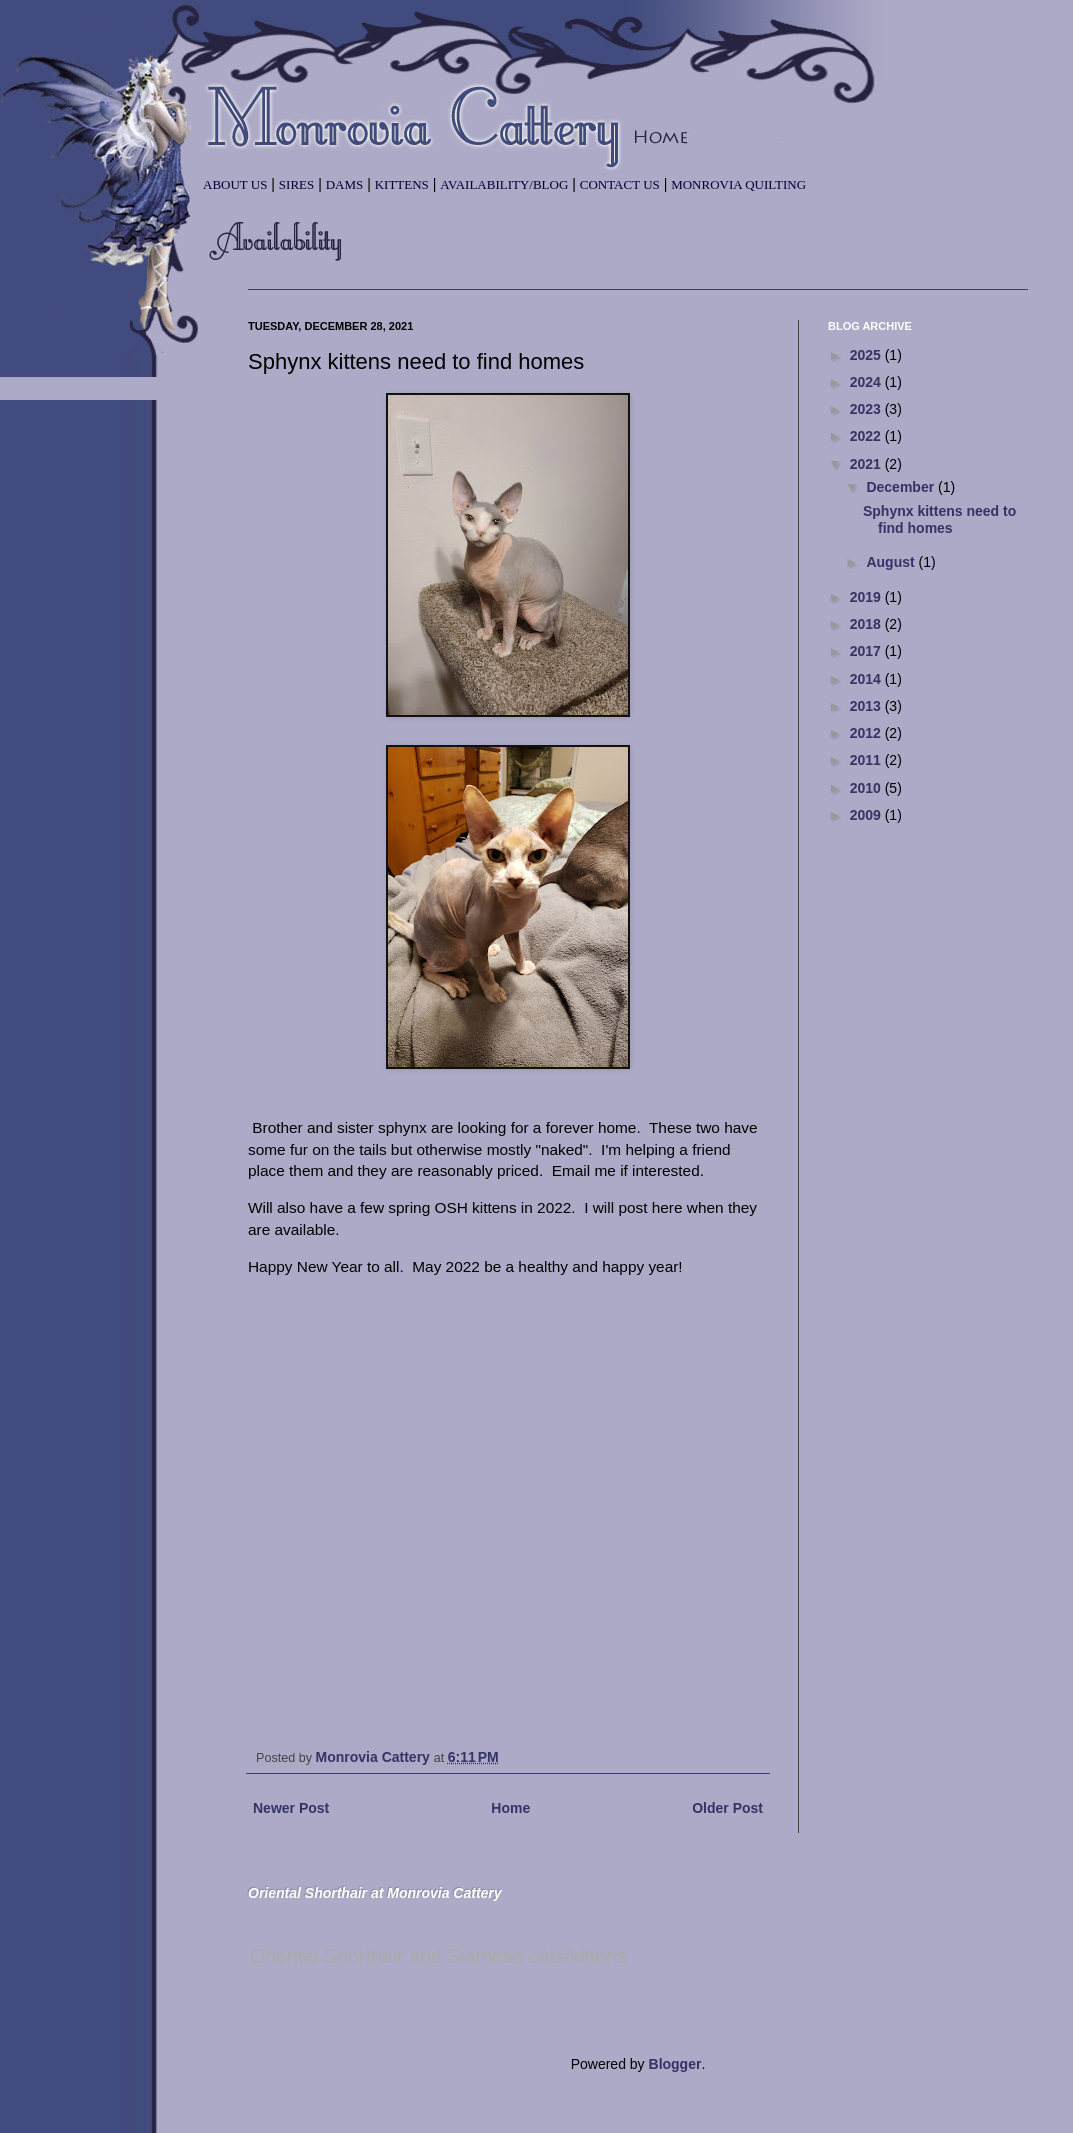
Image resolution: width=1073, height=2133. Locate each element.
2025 (867, 355)
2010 (867, 788)
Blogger (675, 2064)
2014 (867, 679)
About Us (235, 184)
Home (510, 1808)
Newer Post (291, 1808)
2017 (867, 651)
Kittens (402, 184)
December (902, 487)
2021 (867, 464)
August (892, 562)
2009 (867, 815)
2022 (867, 436)
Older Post (727, 1808)
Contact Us (620, 184)
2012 (867, 733)
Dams (345, 184)
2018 (867, 624)
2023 (867, 409)
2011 (867, 760)
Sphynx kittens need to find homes (939, 519)
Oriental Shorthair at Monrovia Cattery (375, 1893)
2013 (867, 706)
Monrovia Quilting (738, 184)
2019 (867, 597)
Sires (296, 184)
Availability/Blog (504, 184)
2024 (867, 382)
